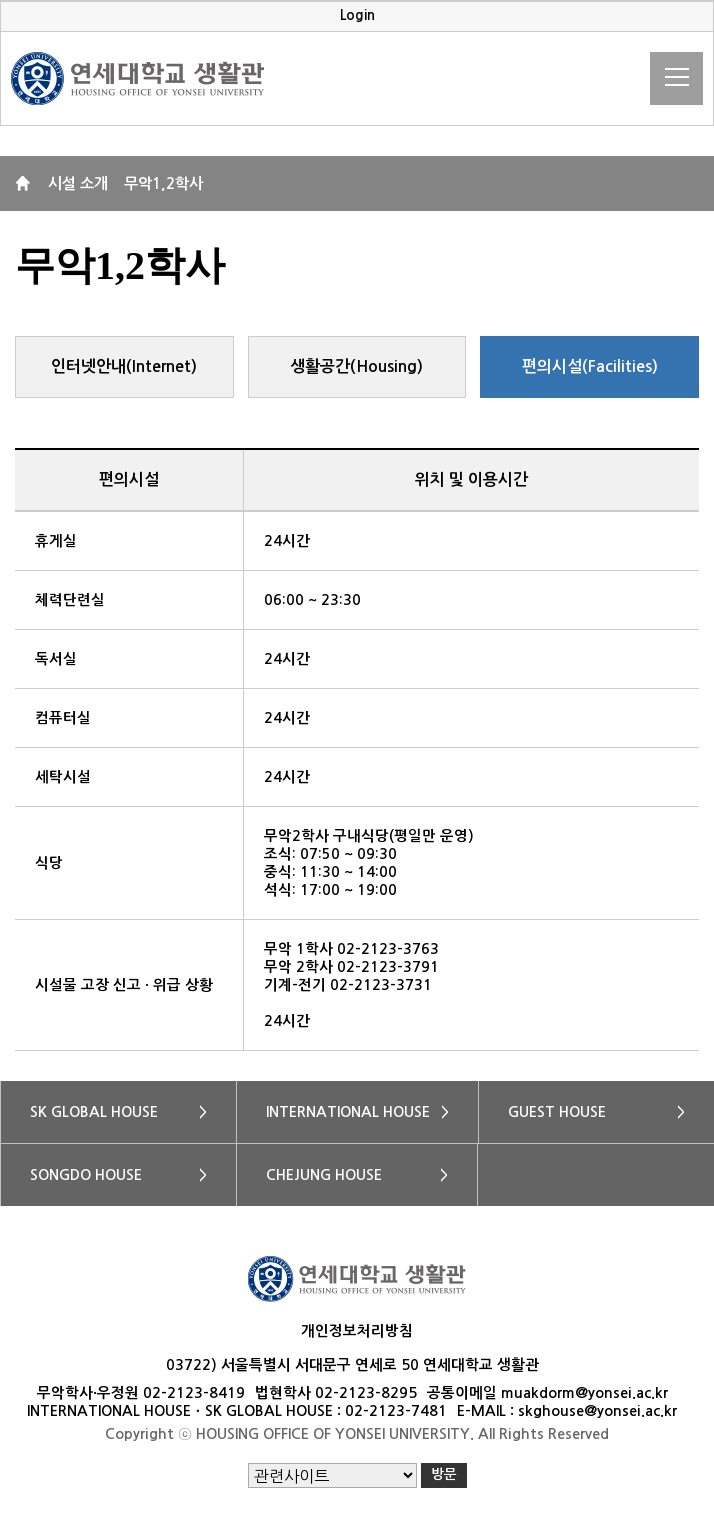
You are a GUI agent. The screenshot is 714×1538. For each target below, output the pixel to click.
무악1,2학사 (163, 183)
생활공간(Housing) (356, 366)
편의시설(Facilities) (590, 366)
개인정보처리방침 (357, 1331)
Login (357, 15)
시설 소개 (78, 183)
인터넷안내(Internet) (124, 366)
